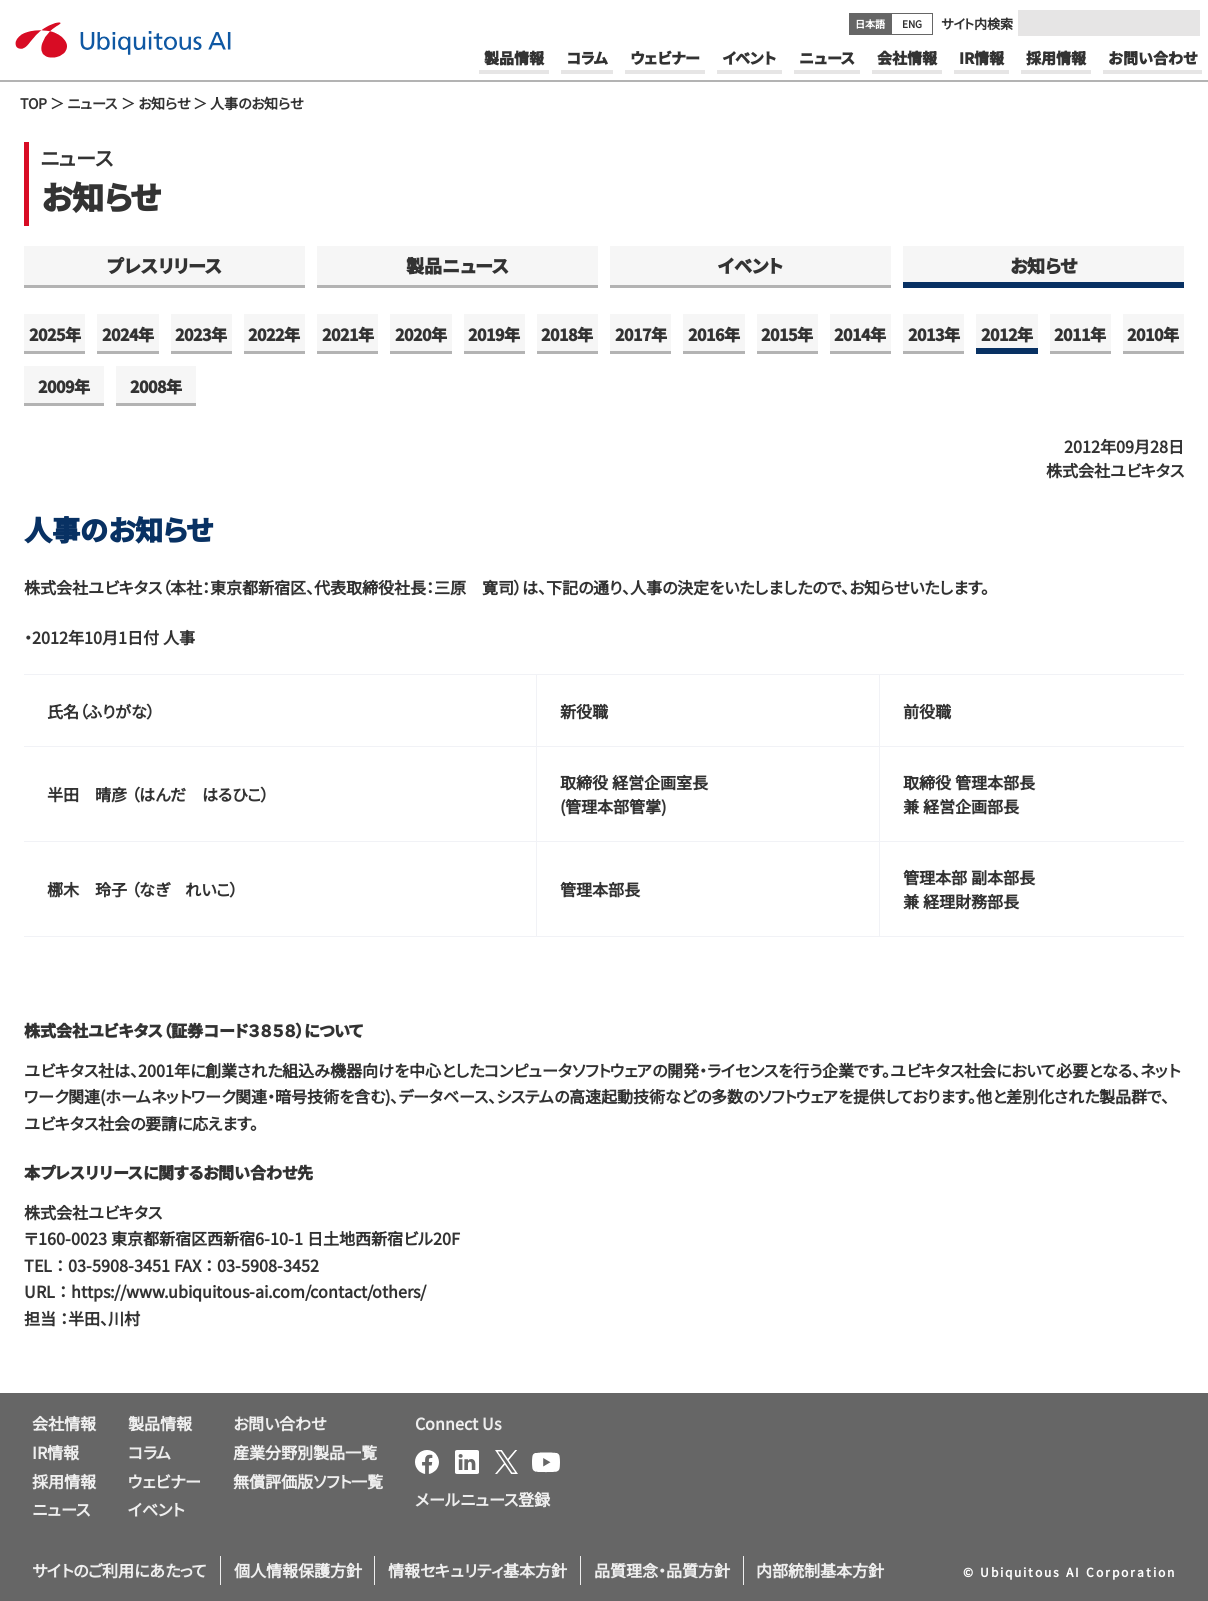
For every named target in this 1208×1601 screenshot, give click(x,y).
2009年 (64, 386)
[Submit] (1179, 23)
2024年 (128, 334)
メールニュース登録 (482, 1499)
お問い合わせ (279, 1423)
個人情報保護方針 (298, 1570)
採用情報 (64, 1481)
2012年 (1007, 334)
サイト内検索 (977, 23)
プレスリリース (164, 265)
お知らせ (164, 103)
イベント (750, 265)
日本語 (870, 23)
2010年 (1153, 334)
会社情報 (64, 1423)
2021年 (348, 334)
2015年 (787, 334)
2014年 (860, 334)
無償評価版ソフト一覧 (308, 1481)
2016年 (714, 334)
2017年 (641, 334)
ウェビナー (164, 1481)
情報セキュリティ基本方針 (477, 1570)
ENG (912, 23)
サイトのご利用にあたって (119, 1570)
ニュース (92, 103)
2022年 (274, 334)
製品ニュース (457, 265)
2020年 (421, 334)
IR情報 (55, 1452)
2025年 (55, 334)
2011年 (1080, 334)
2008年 (156, 386)
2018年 (567, 334)
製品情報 (160, 1423)
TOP (33, 103)
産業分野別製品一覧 (305, 1452)
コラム (149, 1452)
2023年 (201, 334)
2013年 (934, 334)
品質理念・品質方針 (662, 1570)
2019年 (494, 334)
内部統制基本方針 (820, 1570)
